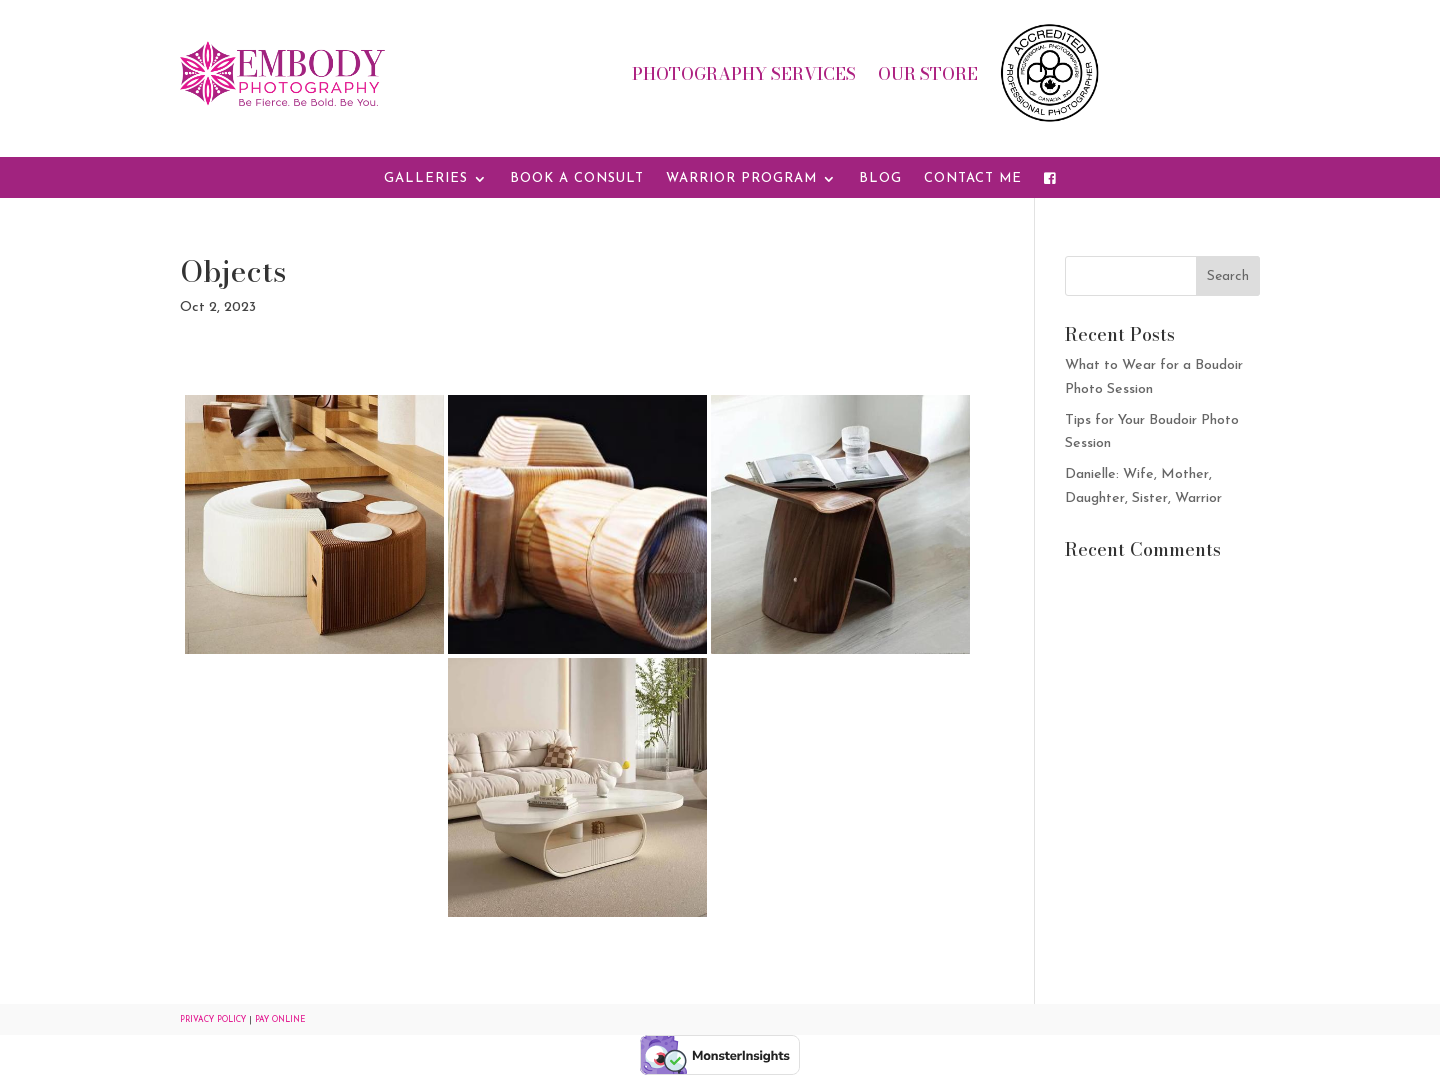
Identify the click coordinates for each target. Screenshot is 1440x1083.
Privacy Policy (213, 1020)
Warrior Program (741, 178)
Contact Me (973, 178)
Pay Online (280, 1020)
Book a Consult (577, 178)
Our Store (928, 77)
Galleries (426, 178)
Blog (880, 178)
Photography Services (744, 77)
